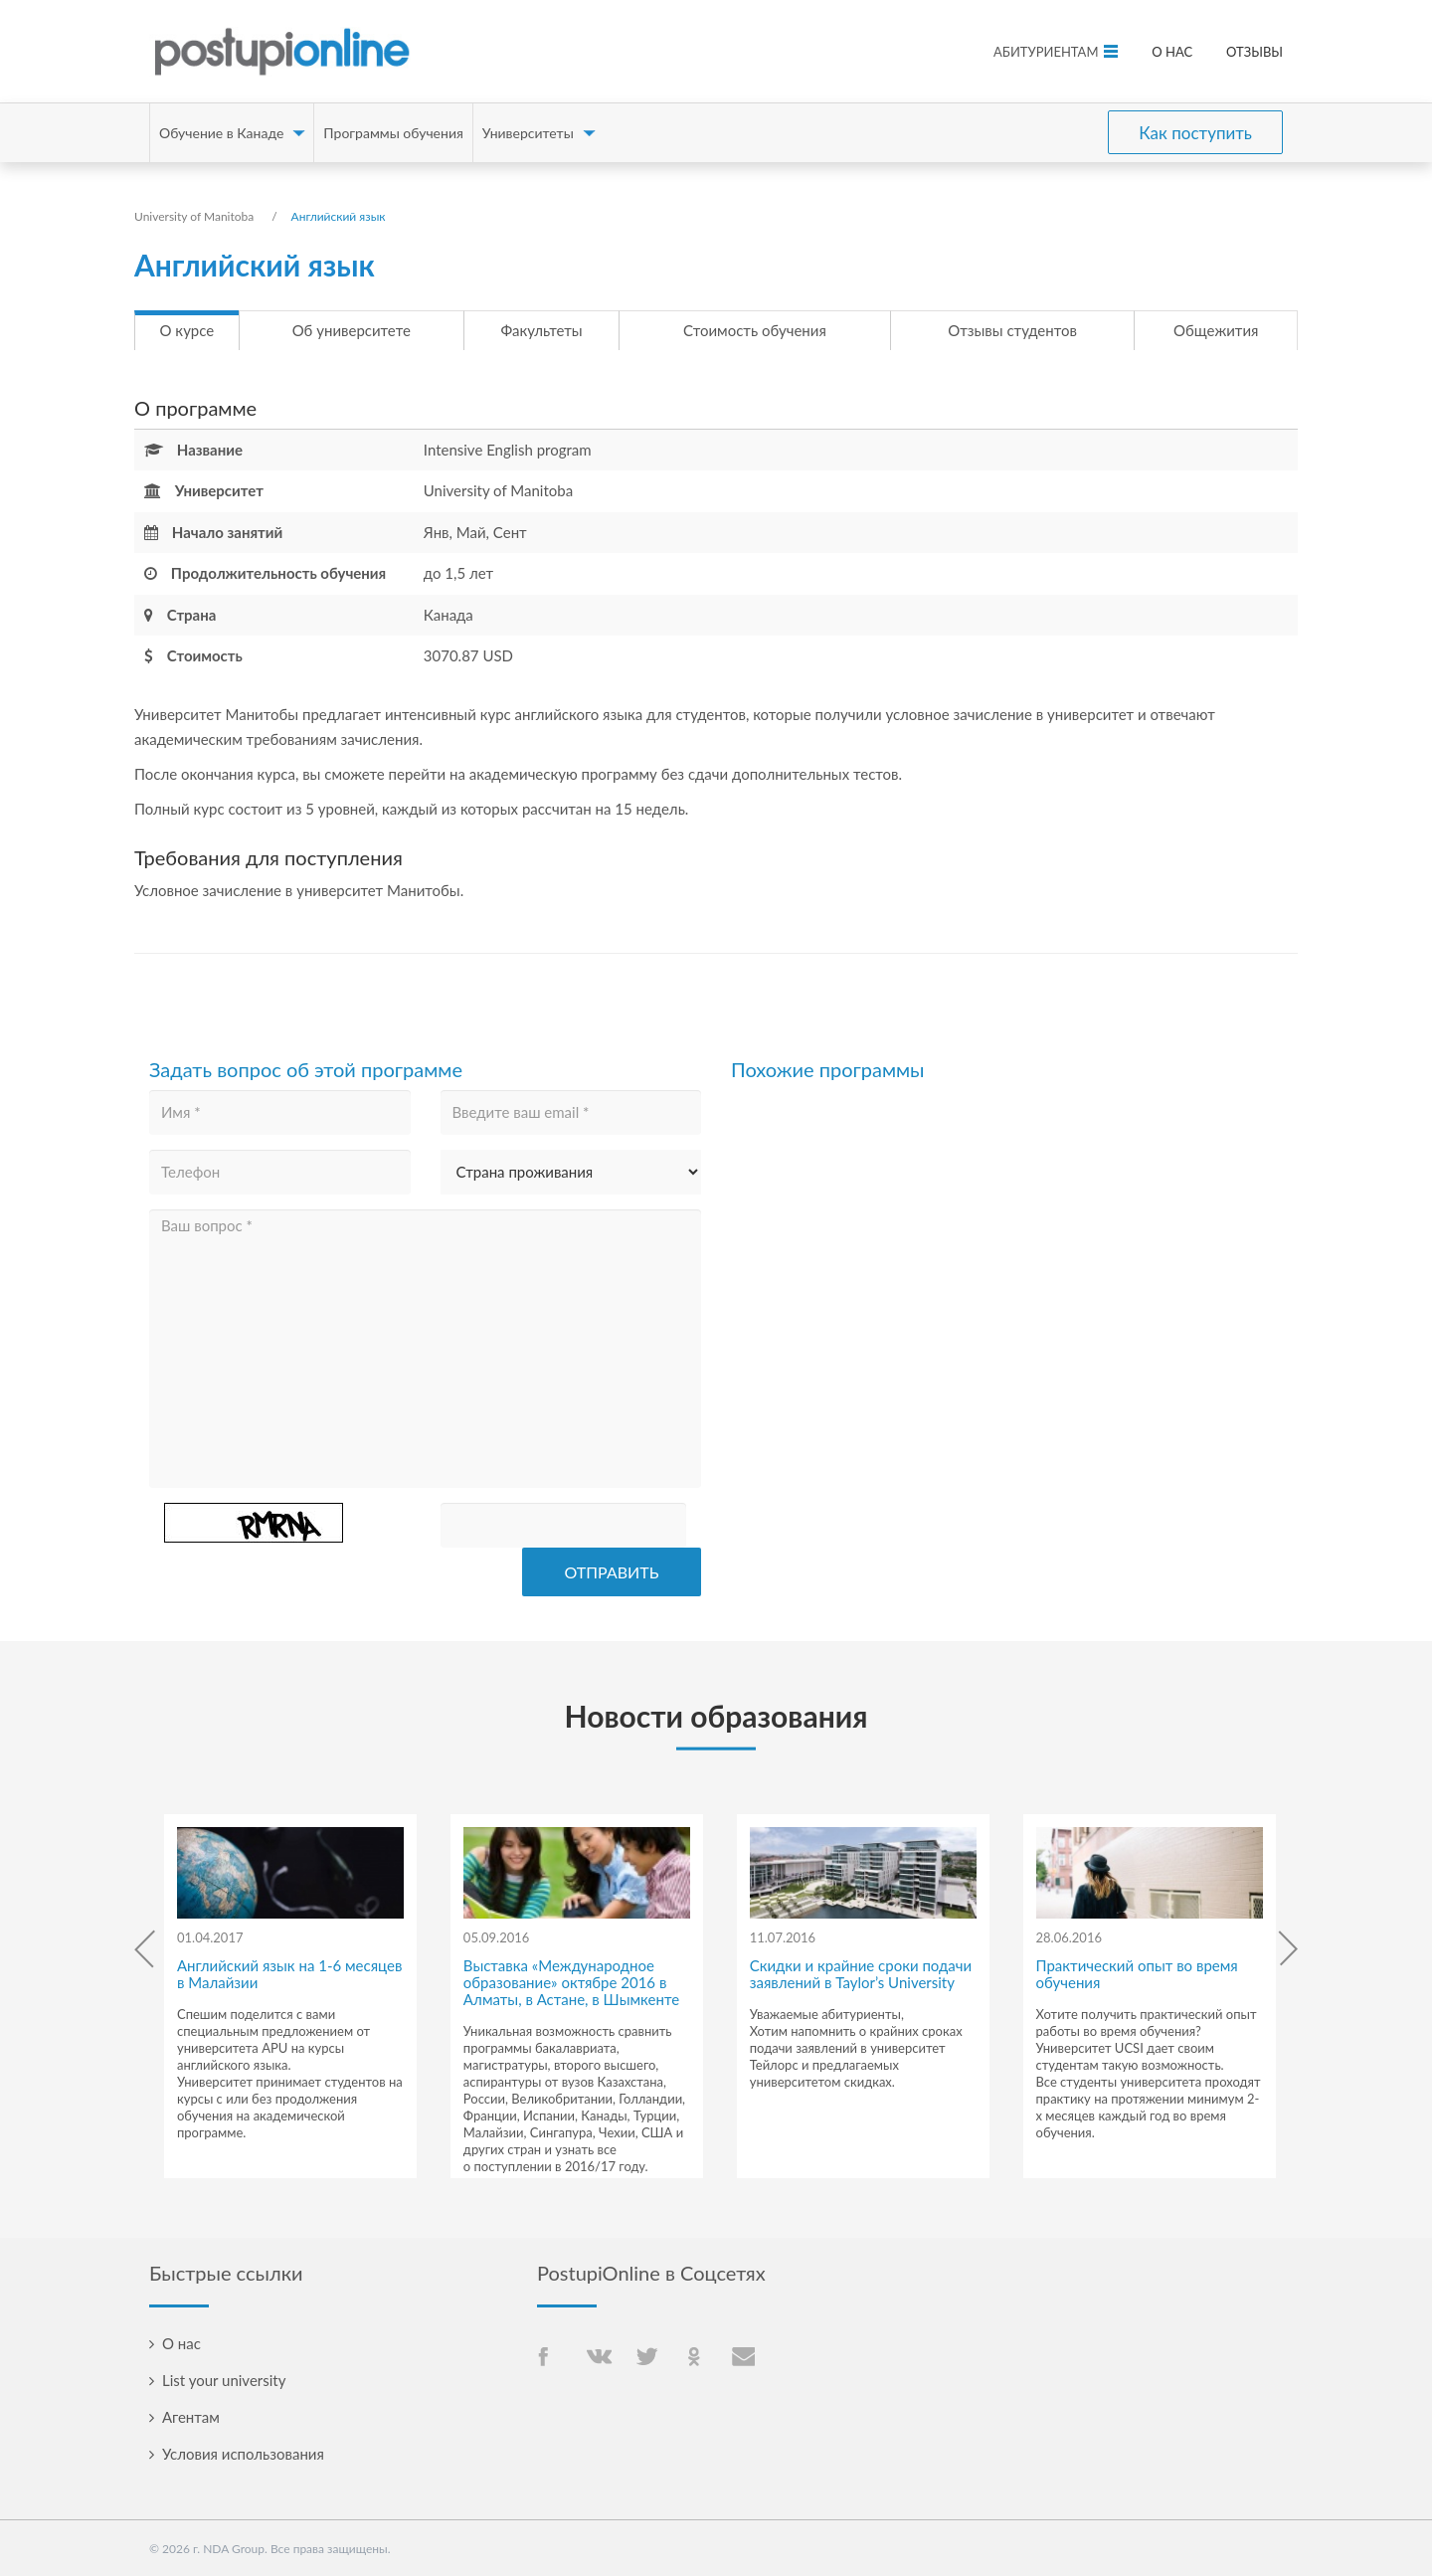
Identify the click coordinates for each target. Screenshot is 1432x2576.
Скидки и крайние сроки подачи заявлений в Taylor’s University (861, 1973)
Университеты (528, 132)
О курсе (205, 330)
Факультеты (565, 330)
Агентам (191, 2417)
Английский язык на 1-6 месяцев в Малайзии (289, 1973)
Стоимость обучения (763, 330)
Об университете (378, 330)
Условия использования (243, 2454)
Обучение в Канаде (221, 132)
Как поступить (1195, 132)
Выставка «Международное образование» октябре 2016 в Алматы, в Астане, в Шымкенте (571, 1982)
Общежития (1180, 330)
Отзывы (1254, 52)
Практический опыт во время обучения (1137, 1973)
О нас (1172, 52)
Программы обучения (393, 132)
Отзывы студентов (986, 330)
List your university (223, 2380)
